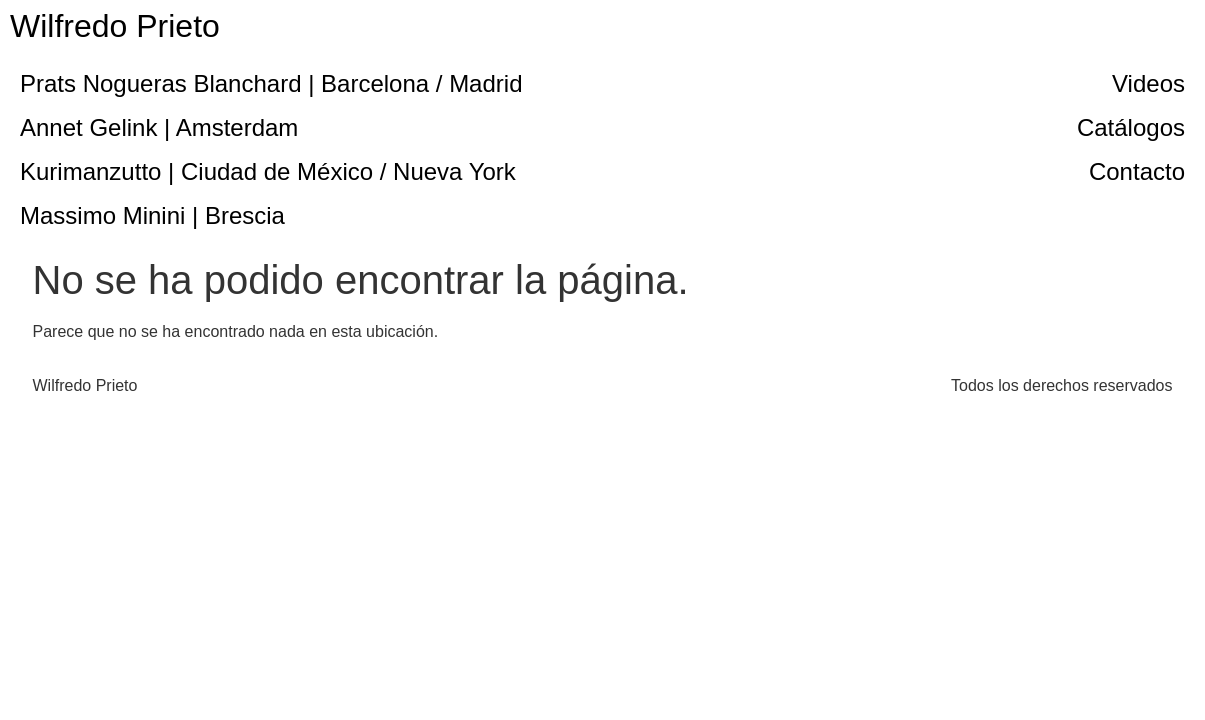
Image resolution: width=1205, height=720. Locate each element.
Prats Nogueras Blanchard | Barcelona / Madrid (271, 83)
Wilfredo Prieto (115, 26)
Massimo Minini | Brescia (152, 215)
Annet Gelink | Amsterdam (159, 127)
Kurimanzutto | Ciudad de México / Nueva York (268, 171)
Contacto (1137, 171)
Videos (1148, 83)
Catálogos (1131, 127)
